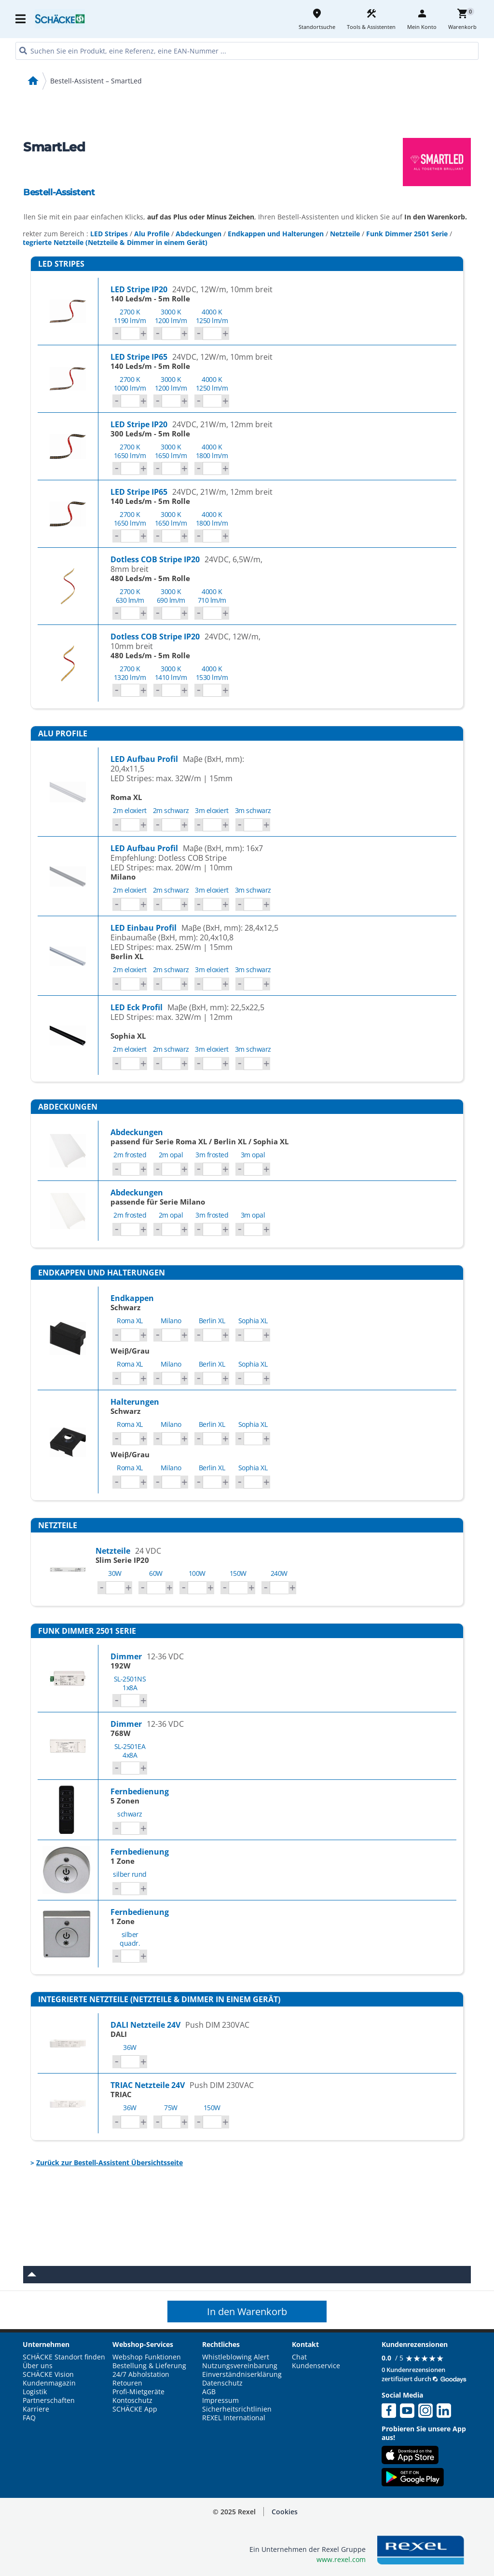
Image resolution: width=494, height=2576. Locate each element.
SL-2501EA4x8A (130, 1751)
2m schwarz (171, 810)
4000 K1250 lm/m (212, 316)
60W (156, 1573)
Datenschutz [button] (222, 2383)
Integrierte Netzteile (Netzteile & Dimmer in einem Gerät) (111, 241)
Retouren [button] (127, 2383)
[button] (284, 2512)
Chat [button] (299, 2357)
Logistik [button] (35, 2391)
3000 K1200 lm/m (171, 316)
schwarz (129, 1813)
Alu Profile (151, 233)
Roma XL (130, 1320)
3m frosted (211, 1154)
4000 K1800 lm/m (212, 451)
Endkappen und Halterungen (276, 233)
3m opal (253, 1154)
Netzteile (345, 233)
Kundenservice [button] (316, 2365)
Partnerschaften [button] (49, 2400)
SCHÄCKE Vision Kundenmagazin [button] (49, 2378)
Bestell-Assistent (59, 192)
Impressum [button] (220, 2400)
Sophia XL (253, 1320)
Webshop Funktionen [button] (146, 2357)
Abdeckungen (198, 233)
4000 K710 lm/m (212, 596)
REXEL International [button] (233, 2417)
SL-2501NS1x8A (130, 1683)
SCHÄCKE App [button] (134, 2409)
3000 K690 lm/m (171, 596)
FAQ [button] (29, 2417)
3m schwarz (253, 810)
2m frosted (129, 1154)
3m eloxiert (212, 810)
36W (130, 2047)
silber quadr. (130, 1939)
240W (279, 1573)
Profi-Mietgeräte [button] (138, 2391)
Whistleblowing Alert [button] (235, 2357)
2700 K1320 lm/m (130, 673)
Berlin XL (212, 1320)
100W (197, 1573)
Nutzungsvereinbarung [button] (239, 2365)
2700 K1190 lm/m (130, 316)
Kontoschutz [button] (132, 2400)
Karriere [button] (36, 2409)
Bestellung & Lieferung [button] (149, 2365)
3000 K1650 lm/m (171, 451)
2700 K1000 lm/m (130, 384)
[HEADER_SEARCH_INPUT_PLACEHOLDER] (247, 51)
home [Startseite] (33, 81)
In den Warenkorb (247, 2311)
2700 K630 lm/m (130, 596)
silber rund (130, 1874)
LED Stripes (109, 233)
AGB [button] (209, 2391)
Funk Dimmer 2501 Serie (407, 233)
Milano (171, 1320)
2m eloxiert (130, 810)
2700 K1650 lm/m (130, 451)
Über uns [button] (38, 2365)
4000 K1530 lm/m (212, 673)
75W (171, 2107)
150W (238, 1573)
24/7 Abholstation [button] (140, 2374)
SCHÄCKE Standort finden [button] (64, 2357)
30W (115, 1573)
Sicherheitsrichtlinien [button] (237, 2409)
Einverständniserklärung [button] (242, 2374)
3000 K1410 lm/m (171, 673)
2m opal (171, 1154)
